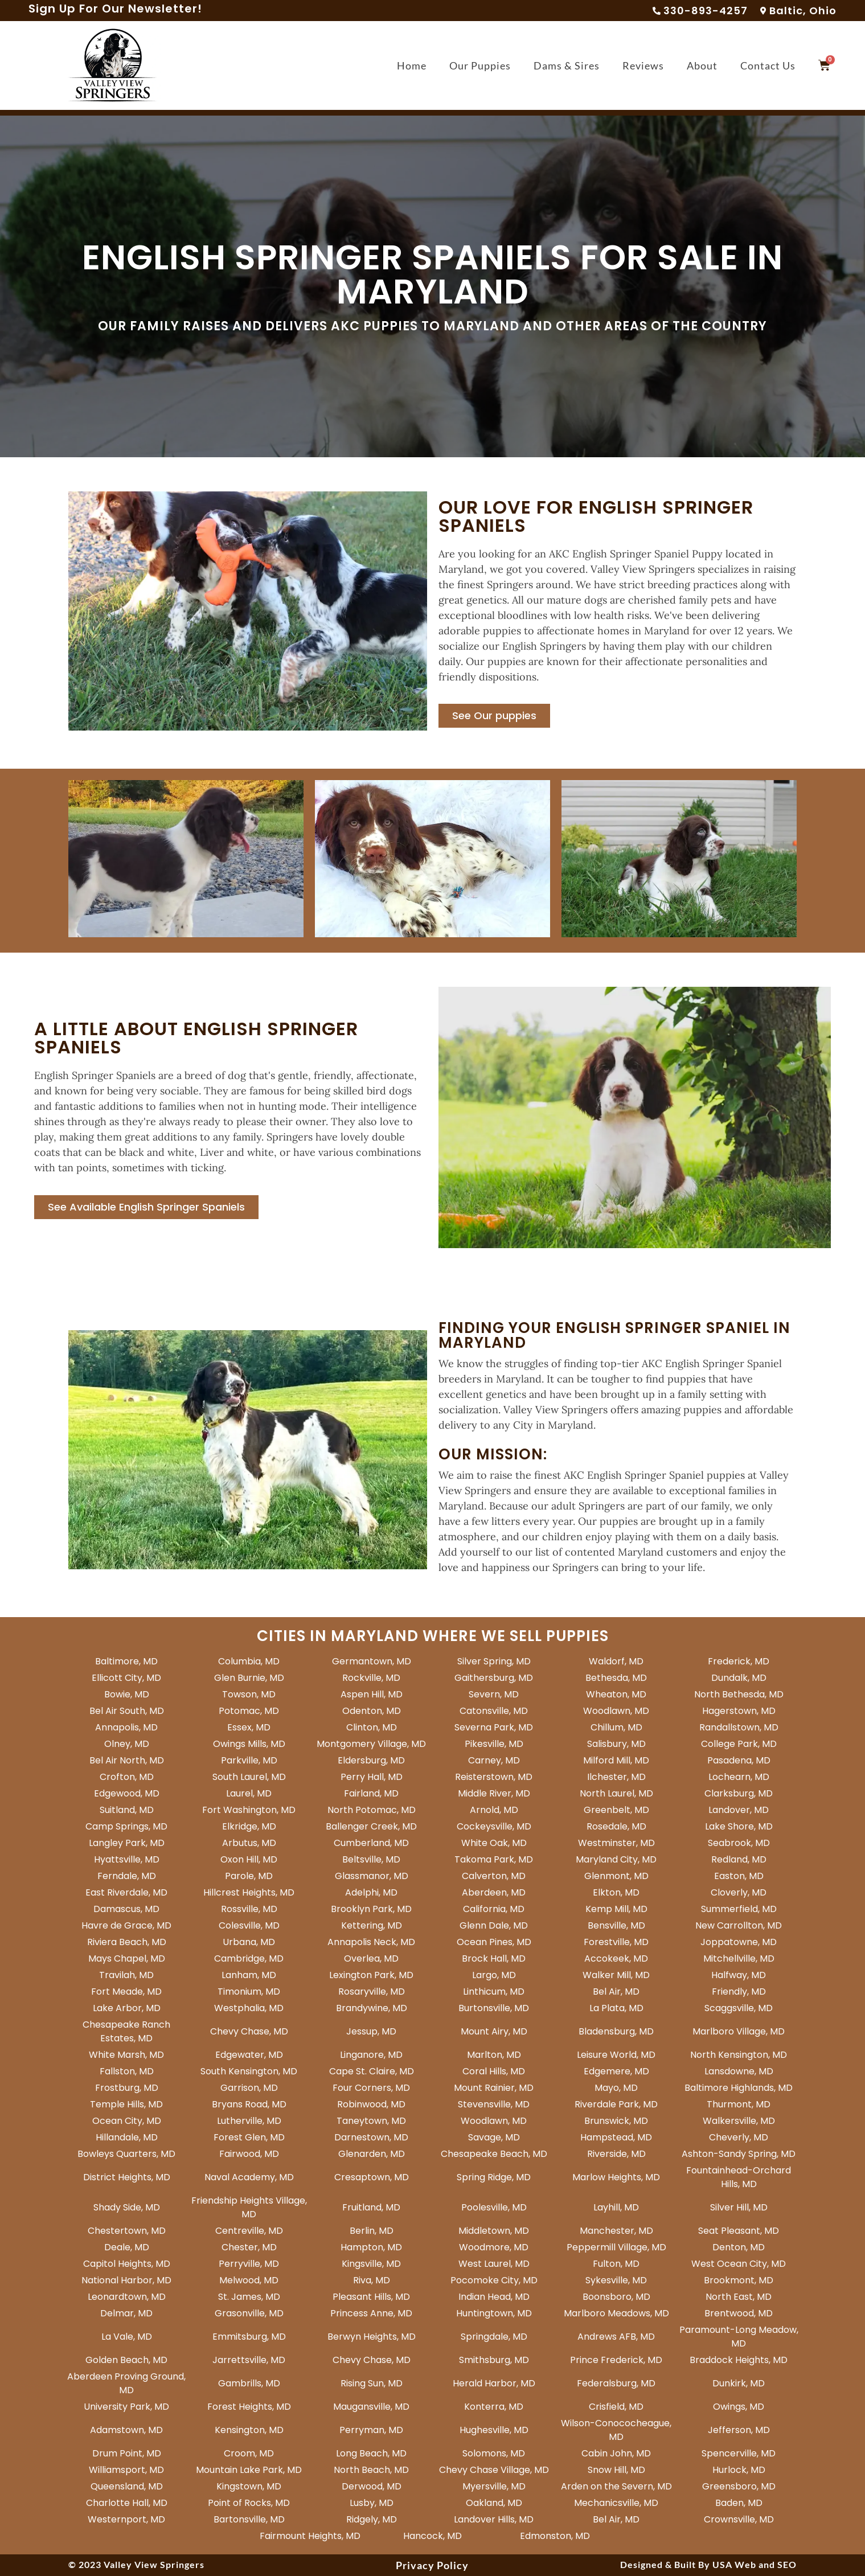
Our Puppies (480, 65)
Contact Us (768, 65)
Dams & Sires (567, 65)
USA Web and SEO (754, 2564)
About (702, 65)
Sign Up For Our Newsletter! (115, 9)
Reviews (643, 65)
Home (412, 65)
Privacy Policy (432, 2565)
